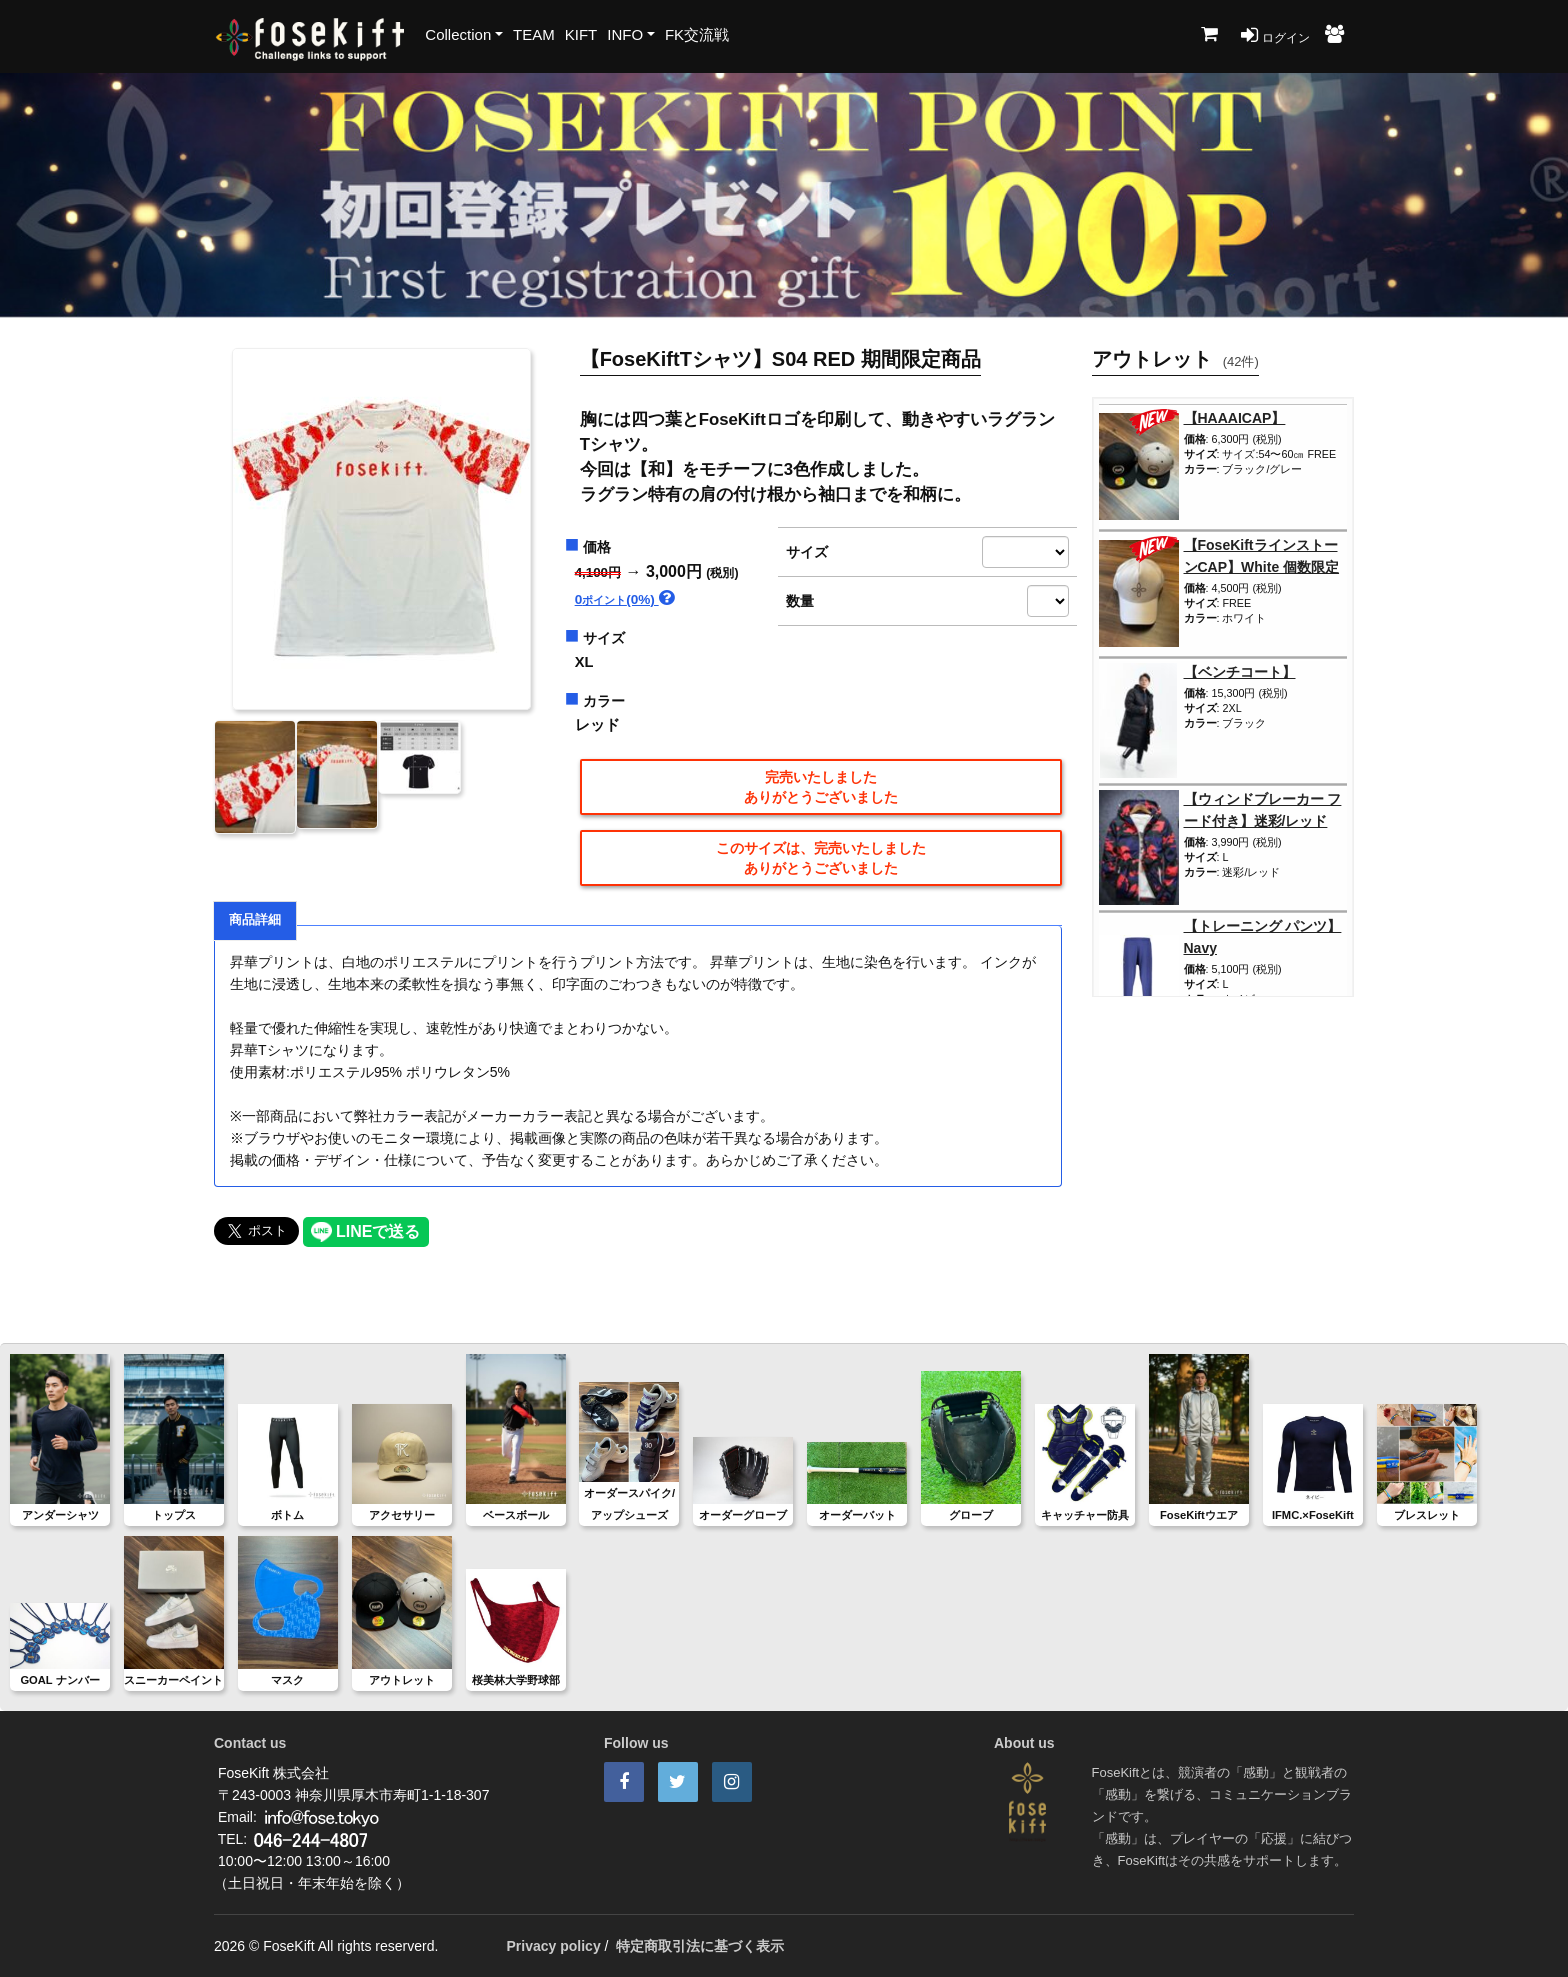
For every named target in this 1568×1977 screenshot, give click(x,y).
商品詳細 (255, 920)
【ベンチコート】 (1240, 672)
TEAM (534, 34)
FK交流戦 (697, 34)
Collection (458, 34)
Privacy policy (554, 1946)
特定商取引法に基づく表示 (700, 1946)
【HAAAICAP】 (1235, 418)
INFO (625, 34)
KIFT (581, 34)
